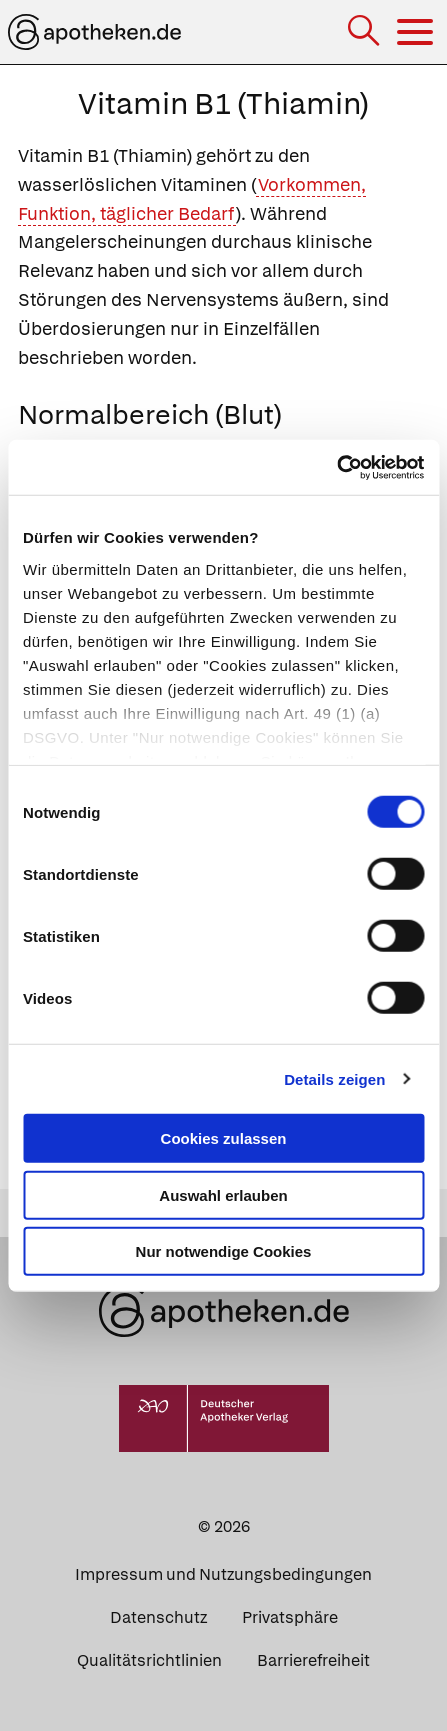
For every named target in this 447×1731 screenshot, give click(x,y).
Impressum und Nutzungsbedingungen (223, 1574)
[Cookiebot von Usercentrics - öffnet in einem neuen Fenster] (336, 467)
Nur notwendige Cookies (224, 1251)
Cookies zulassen (224, 1138)
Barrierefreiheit (313, 1660)
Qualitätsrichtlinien (149, 1660)
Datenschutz (158, 1617)
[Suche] (365, 32)
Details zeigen (334, 1078)
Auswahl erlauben (223, 1194)
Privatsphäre (290, 1617)
